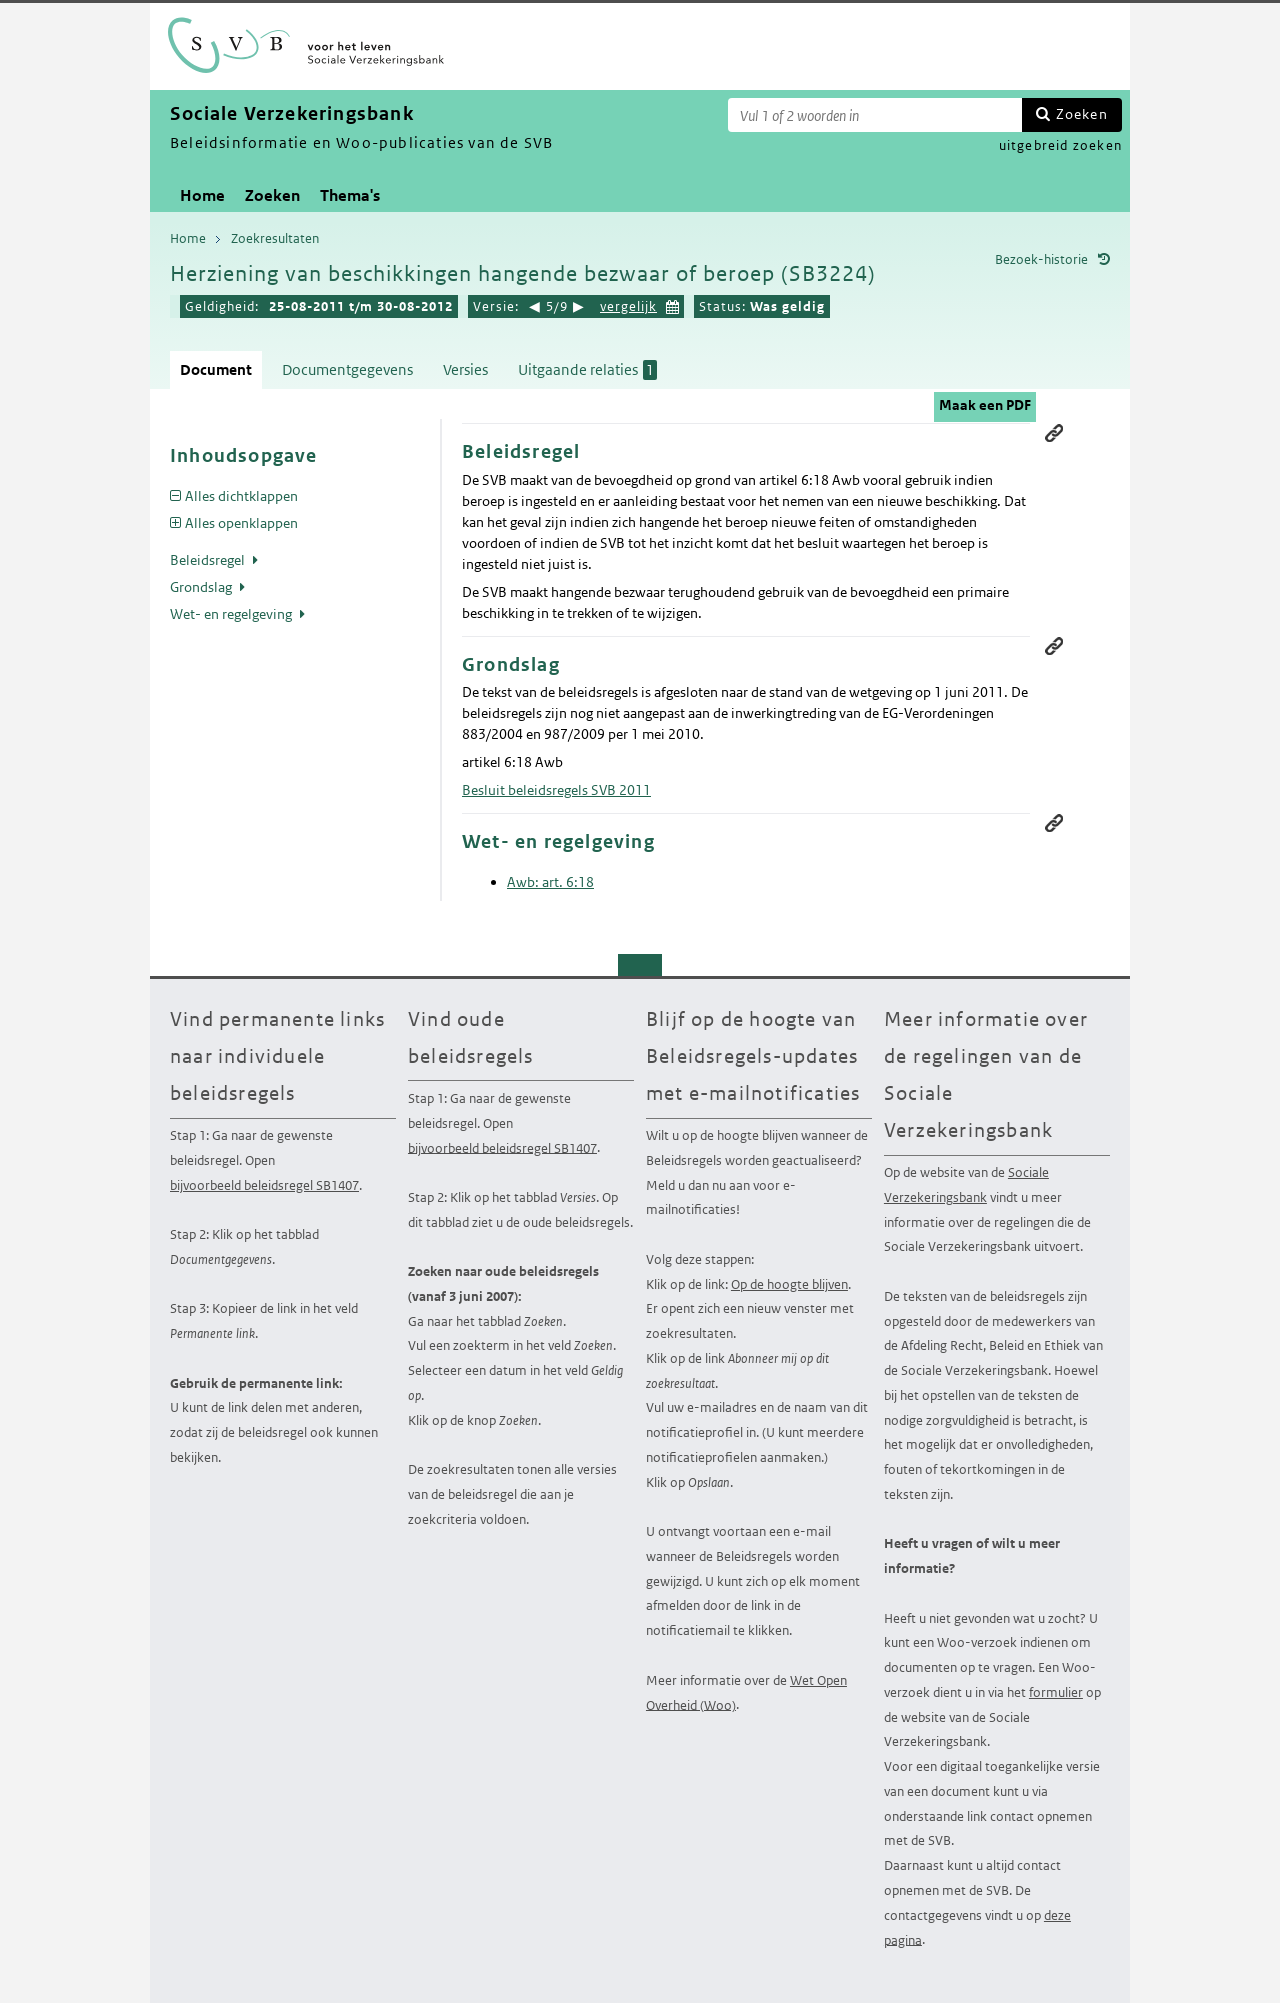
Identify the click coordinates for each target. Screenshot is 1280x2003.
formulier (1056, 1692)
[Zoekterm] (875, 115)
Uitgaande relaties (587, 370)
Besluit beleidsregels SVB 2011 (556, 790)
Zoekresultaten (275, 238)
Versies (465, 369)
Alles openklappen (241, 523)
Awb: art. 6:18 (550, 882)
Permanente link (1054, 433)
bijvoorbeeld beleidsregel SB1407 (264, 1185)
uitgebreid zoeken (1060, 145)
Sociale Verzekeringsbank (966, 1185)
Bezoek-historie (1041, 259)
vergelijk (628, 306)
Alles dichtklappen (241, 496)
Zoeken (1082, 114)
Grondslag (202, 587)
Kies (673, 304)
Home (202, 195)
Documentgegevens (347, 369)
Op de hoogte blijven (789, 1284)
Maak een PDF (985, 405)
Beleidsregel (209, 560)
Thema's (350, 195)
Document (216, 369)
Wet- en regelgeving (232, 614)
